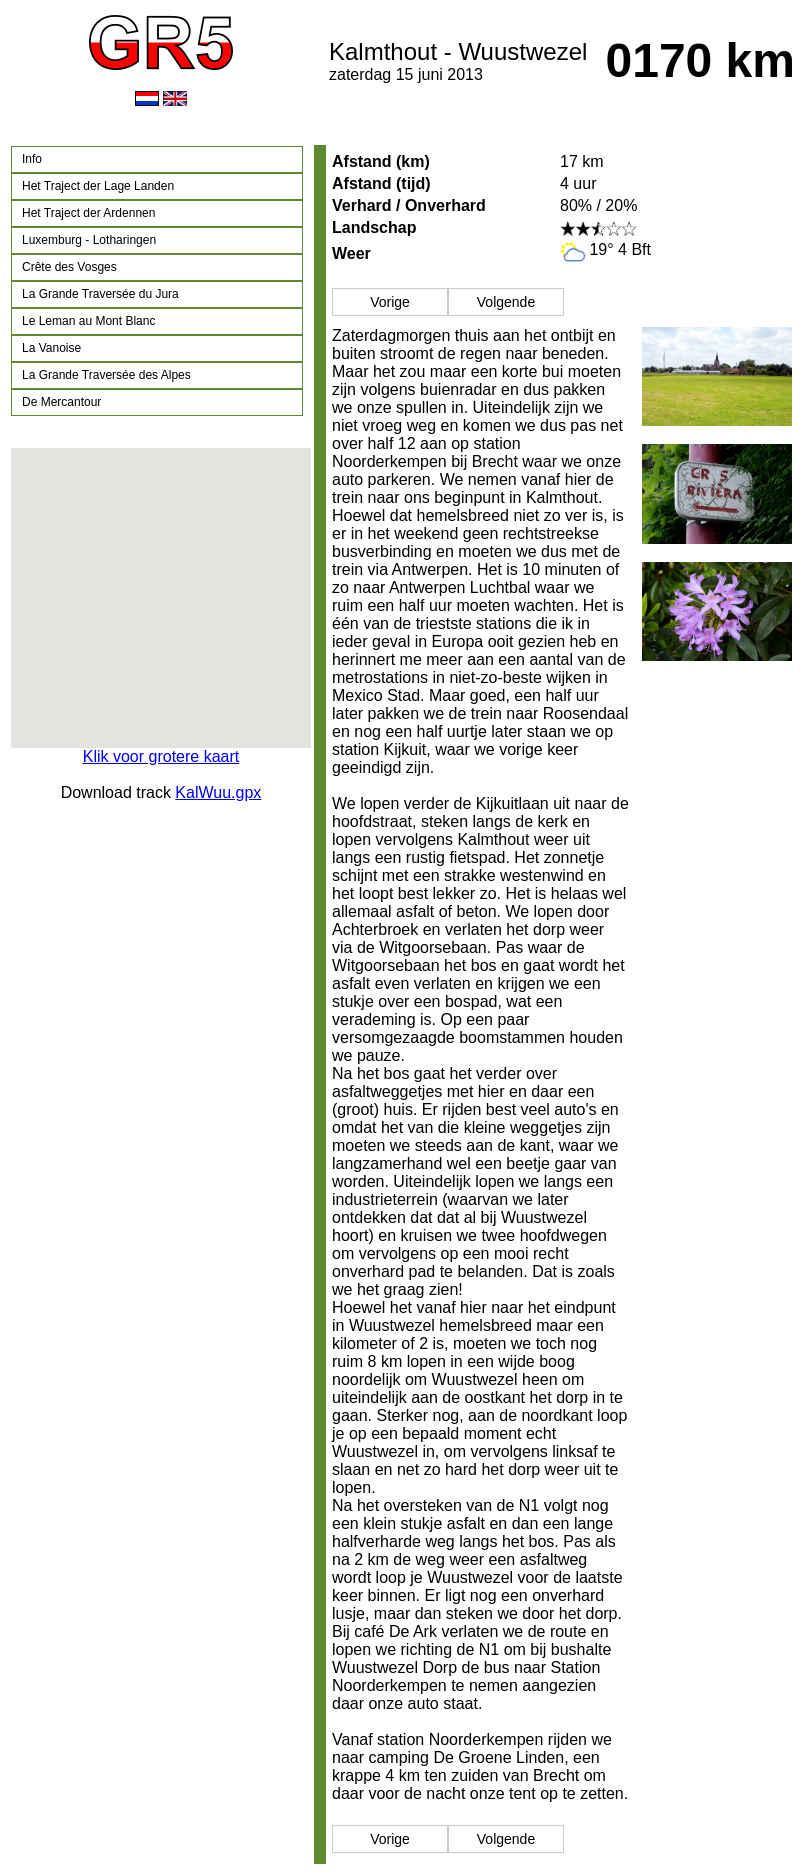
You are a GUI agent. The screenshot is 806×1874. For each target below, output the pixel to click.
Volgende (506, 302)
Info (32, 159)
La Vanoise (51, 348)
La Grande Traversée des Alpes (106, 375)
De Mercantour (61, 402)
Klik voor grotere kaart (161, 756)
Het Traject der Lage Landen (98, 186)
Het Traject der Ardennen (88, 213)
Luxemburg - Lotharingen (89, 240)
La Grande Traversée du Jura (100, 294)
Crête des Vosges (69, 267)
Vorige (390, 302)
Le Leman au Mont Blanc (88, 321)
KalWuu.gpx (218, 792)
